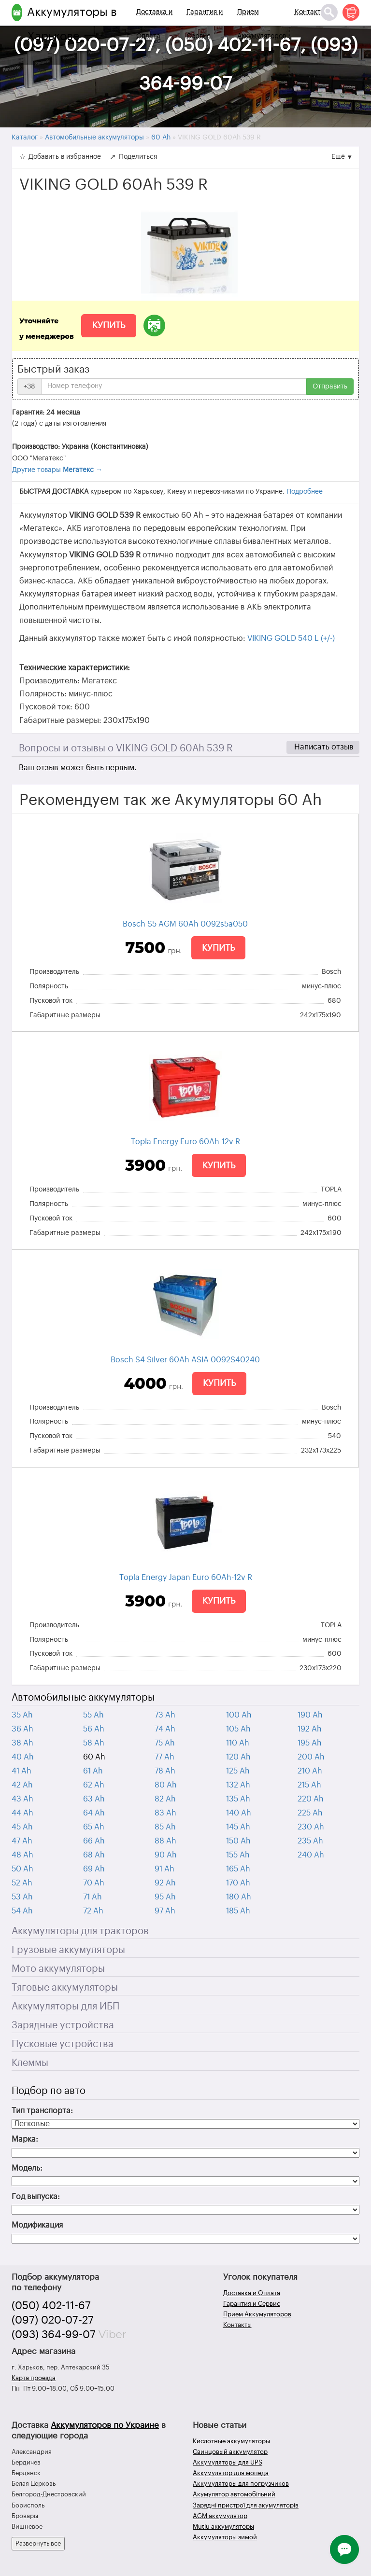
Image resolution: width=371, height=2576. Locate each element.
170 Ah (238, 1883)
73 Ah (165, 1715)
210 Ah (310, 1771)
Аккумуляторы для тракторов (80, 1931)
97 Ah (165, 1911)
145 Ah (238, 1827)
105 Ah (238, 1729)
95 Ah (165, 1897)
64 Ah (94, 1813)
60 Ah (94, 1757)
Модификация (37, 2225)
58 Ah (93, 1743)
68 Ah (94, 1855)
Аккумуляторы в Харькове (72, 24)
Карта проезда (34, 2378)
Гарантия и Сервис (204, 24)
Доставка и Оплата (154, 24)
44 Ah (22, 1813)
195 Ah (310, 1743)
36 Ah (22, 1729)
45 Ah (22, 1827)
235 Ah (310, 1841)
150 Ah (238, 1841)
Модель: (27, 2168)
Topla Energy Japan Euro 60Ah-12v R (185, 1577)
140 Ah (238, 1813)
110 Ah (237, 1743)
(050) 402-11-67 (51, 2305)
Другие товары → (57, 470)
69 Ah (94, 1869)
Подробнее (304, 491)
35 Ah (22, 1715)
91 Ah (164, 1869)
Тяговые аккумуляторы (65, 1988)
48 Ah (22, 1855)
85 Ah (165, 1827)
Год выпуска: (36, 2197)
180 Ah (238, 1897)
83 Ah (165, 1813)
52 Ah (22, 1883)
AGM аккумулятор (220, 2516)
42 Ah (22, 1785)
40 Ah (23, 1757)
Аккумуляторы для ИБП (65, 2006)
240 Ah (311, 1855)
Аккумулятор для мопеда (231, 2473)
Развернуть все (38, 2543)
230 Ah (311, 1827)
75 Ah (165, 1743)
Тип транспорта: (42, 2111)
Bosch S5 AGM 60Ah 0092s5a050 (185, 924)
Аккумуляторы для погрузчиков (241, 2483)
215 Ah (309, 1785)
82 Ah (165, 1799)
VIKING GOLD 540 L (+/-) (291, 638)
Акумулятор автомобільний (234, 2494)
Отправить (330, 386)
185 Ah (238, 1911)
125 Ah (238, 1771)
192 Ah (310, 1729)
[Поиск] (329, 12)
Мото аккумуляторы (58, 1969)
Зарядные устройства (63, 2025)
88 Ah (165, 1841)
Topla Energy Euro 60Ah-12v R (185, 1142)
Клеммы (30, 2063)
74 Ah (165, 1729)
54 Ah (22, 1911)
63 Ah (94, 1799)
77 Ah (164, 1757)
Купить (108, 325)
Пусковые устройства (63, 2044)
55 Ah (93, 1715)
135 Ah (238, 1799)
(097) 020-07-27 (53, 2320)
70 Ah (93, 1883)
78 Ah (165, 1771)
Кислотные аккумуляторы (231, 2441)
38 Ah (22, 1743)
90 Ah (166, 1855)
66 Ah (94, 1841)
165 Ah (238, 1869)
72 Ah (93, 1911)
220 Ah (311, 1799)
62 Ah (93, 1785)
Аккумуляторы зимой (225, 2537)
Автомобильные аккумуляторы (83, 1698)
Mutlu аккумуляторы (223, 2526)
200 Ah (311, 1757)
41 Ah (21, 1771)
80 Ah (166, 1785)
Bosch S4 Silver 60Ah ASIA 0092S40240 (185, 1360)
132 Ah (238, 1785)
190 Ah (310, 1715)
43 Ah (22, 1799)
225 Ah (310, 1813)
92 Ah (165, 1883)
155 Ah (238, 1855)
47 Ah (22, 1841)
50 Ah (22, 1869)
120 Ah (238, 1757)
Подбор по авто (49, 2091)
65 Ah (93, 1827)
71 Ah (92, 1897)
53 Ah (22, 1897)
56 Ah (93, 1729)
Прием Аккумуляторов (261, 24)
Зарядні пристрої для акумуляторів (246, 2505)
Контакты (310, 12)
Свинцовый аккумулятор (230, 2452)
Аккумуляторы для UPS (227, 2462)
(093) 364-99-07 (54, 2334)
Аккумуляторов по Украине (105, 2425)
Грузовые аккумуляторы (68, 1950)
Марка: (25, 2139)
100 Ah (239, 1715)
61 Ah (93, 1771)
